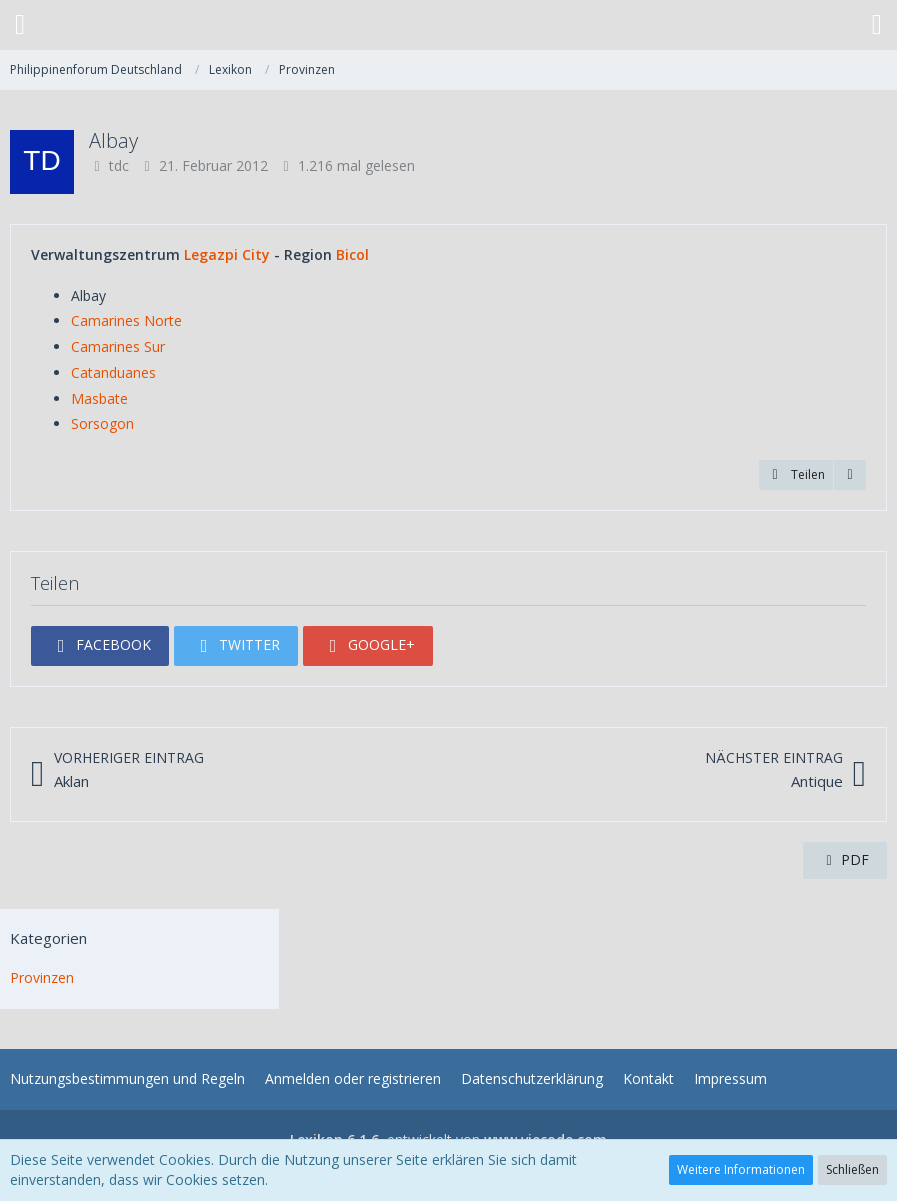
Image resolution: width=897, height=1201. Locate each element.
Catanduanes (113, 372)
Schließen (852, 1169)
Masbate (99, 398)
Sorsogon (102, 423)
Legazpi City (227, 254)
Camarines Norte (126, 320)
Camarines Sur (118, 346)
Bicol (352, 254)
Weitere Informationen (741, 1169)
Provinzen (42, 977)
